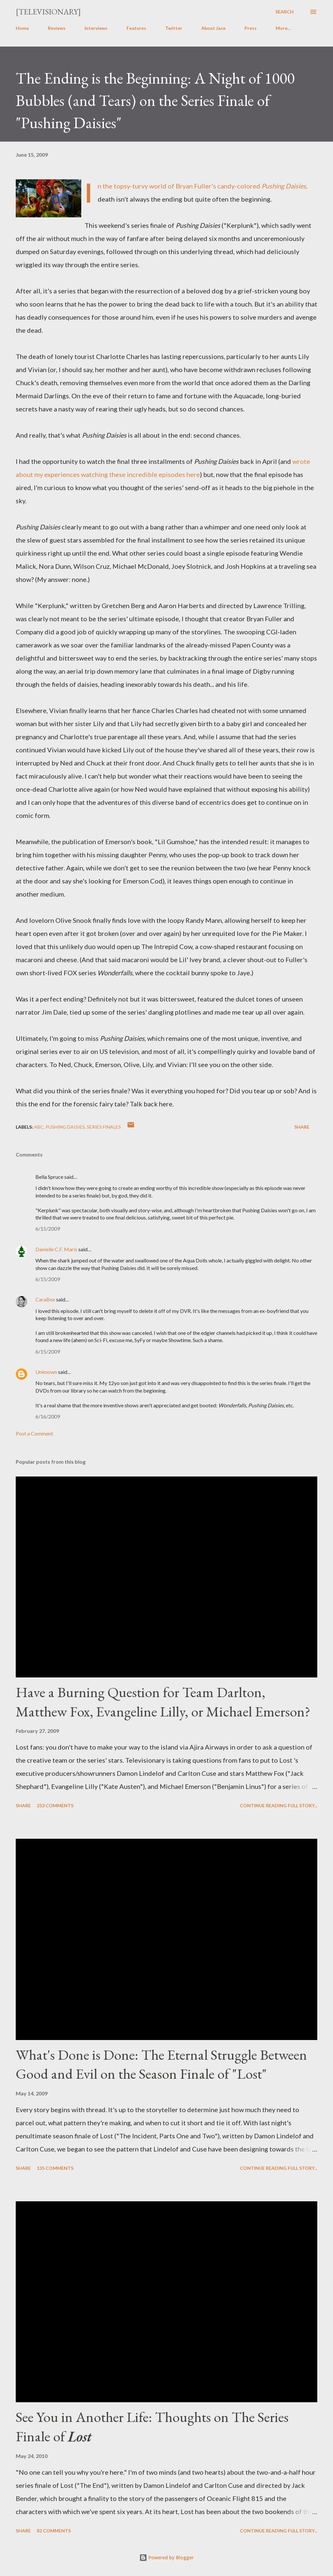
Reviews (57, 28)
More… (283, 28)
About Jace (213, 28)
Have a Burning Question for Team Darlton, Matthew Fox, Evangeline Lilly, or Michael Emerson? (163, 1702)
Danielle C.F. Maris (56, 1249)
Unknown (46, 1372)
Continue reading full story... (278, 1805)
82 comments (54, 2530)
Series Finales (104, 1127)
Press (251, 28)
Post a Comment (34, 1433)
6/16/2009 (47, 1416)
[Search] (284, 12)
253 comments (55, 1805)
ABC (39, 1127)
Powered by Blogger (166, 2557)
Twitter (173, 28)
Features (136, 28)
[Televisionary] (48, 12)
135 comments (55, 2168)
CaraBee (45, 1299)
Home (22, 28)
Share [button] (301, 1127)
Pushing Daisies (65, 1127)
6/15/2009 (47, 1228)
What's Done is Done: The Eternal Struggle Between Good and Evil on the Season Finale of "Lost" (161, 2064)
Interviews (96, 28)
